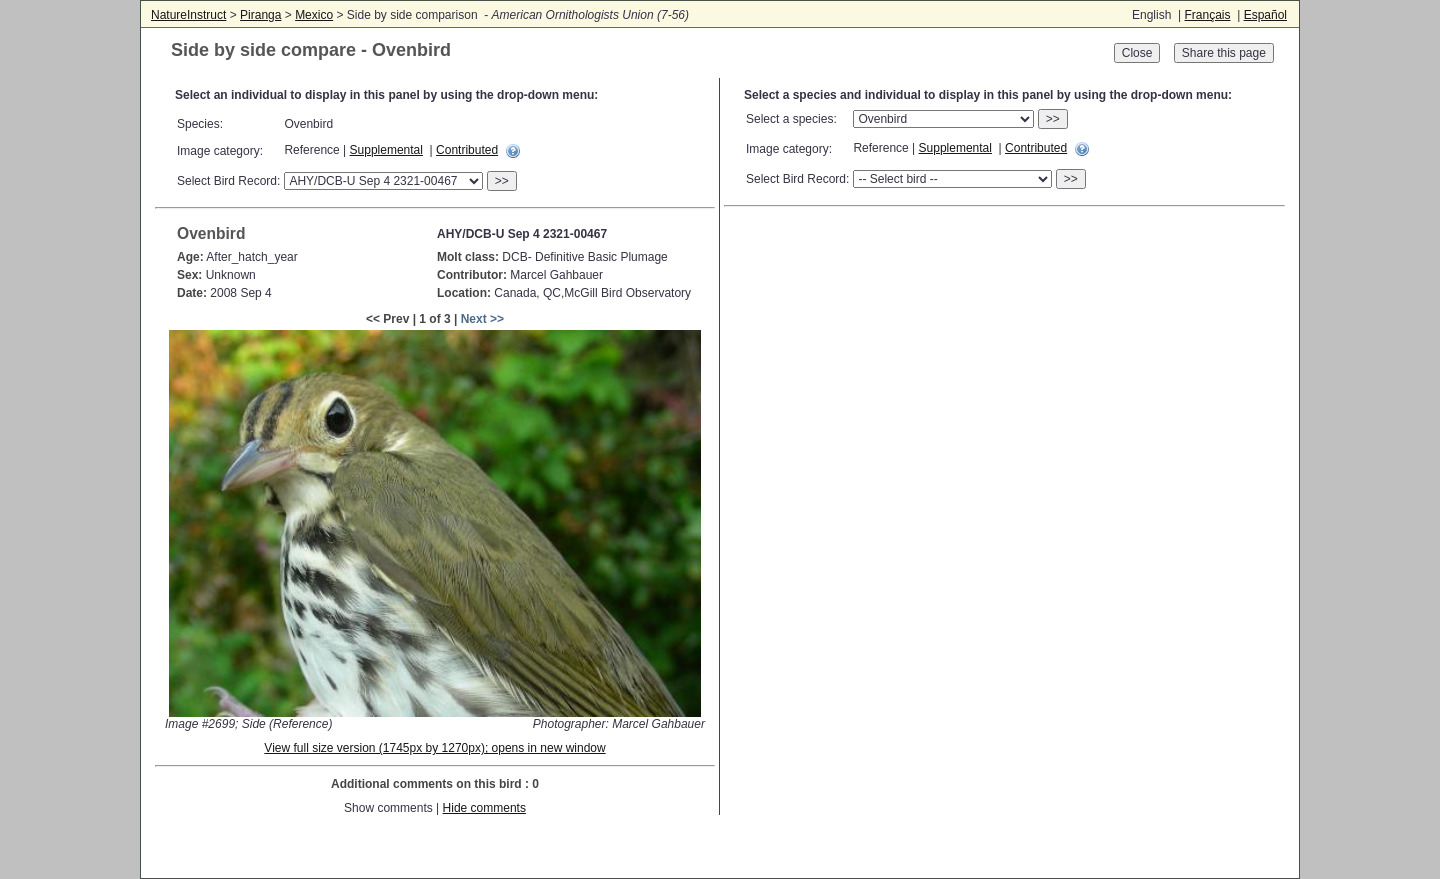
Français (1207, 15)
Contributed (467, 150)
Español (1265, 15)
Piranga (260, 15)
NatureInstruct (188, 15)
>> (502, 181)
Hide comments (484, 808)
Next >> (482, 319)
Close (1137, 53)
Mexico (314, 15)
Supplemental (386, 150)
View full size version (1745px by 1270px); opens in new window (434, 748)
